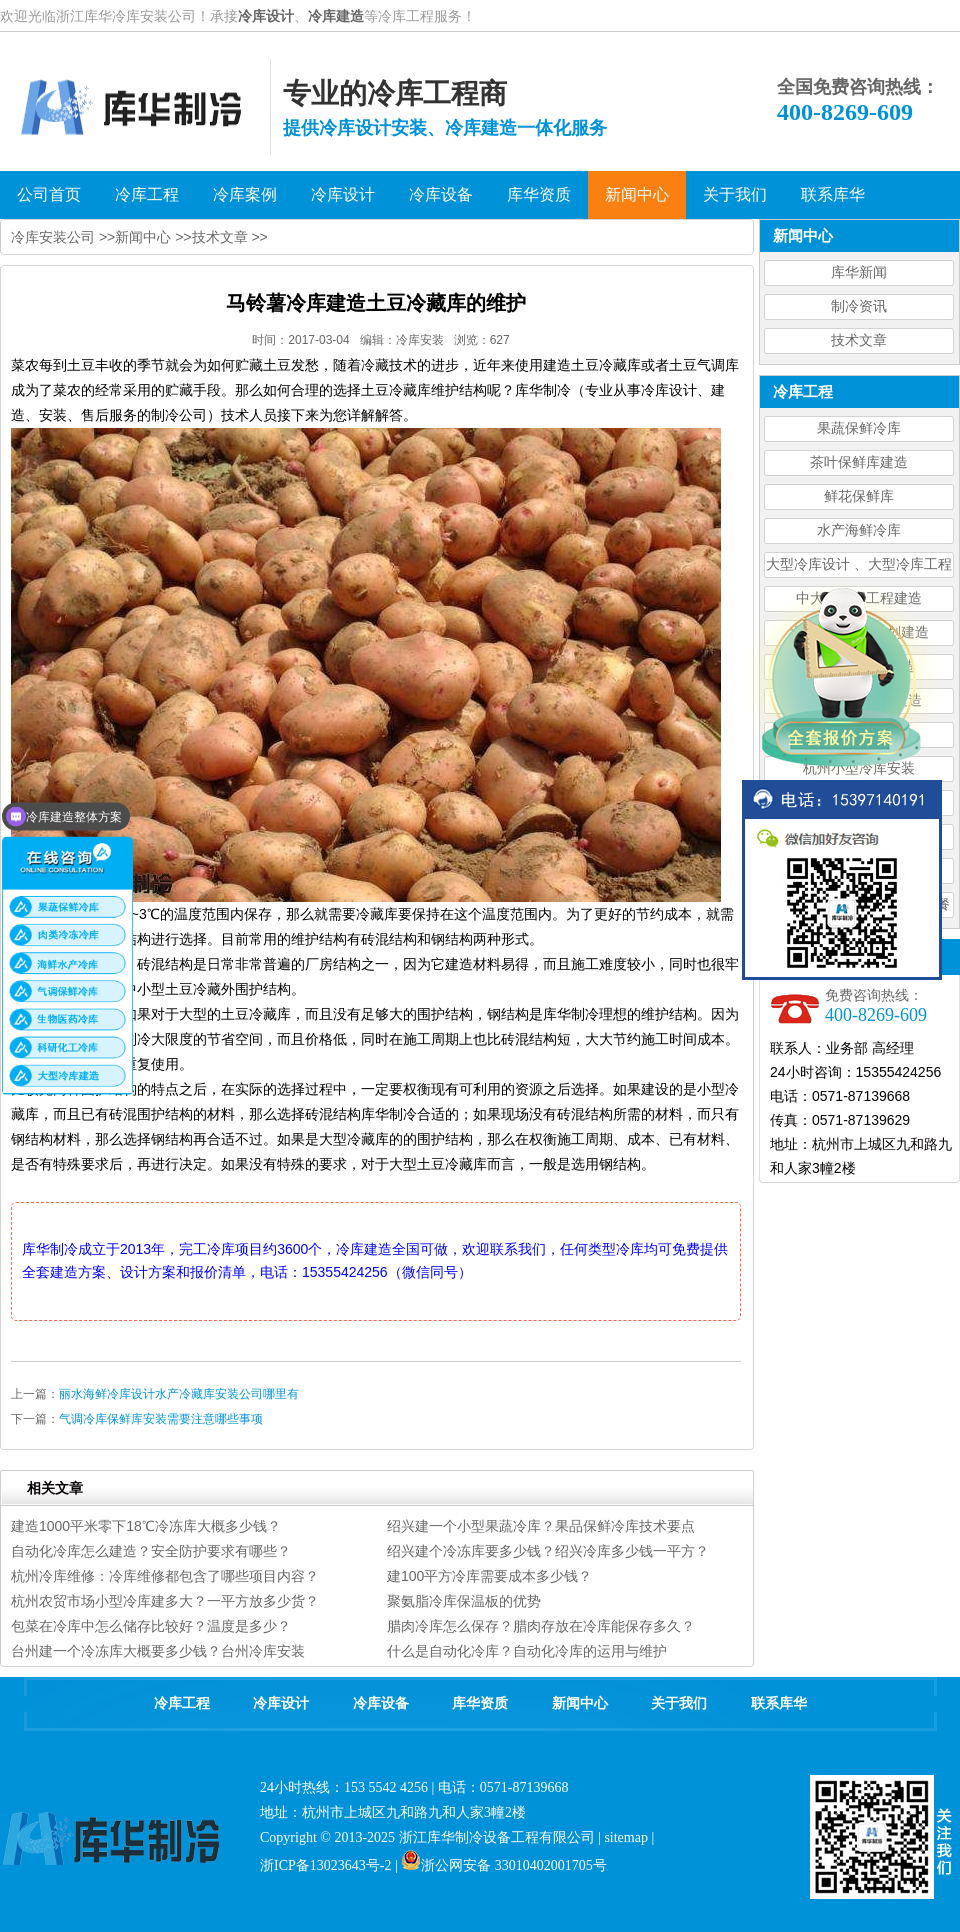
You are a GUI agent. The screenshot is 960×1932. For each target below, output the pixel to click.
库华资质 (480, 1703)
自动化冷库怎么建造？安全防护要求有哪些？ (151, 1551)
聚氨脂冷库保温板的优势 (464, 1601)
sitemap (626, 1837)
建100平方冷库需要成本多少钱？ (489, 1576)
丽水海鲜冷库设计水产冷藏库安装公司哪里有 (179, 1394)
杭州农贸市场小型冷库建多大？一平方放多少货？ (165, 1601)
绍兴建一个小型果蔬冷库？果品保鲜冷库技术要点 (541, 1526)
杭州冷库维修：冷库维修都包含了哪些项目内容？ (165, 1576)
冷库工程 (182, 1703)
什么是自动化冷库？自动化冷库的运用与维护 (527, 1651)
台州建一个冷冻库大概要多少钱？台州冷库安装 (158, 1651)
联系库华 (779, 1703)
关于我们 (679, 1703)
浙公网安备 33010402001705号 (504, 1865)
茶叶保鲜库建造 (859, 462)
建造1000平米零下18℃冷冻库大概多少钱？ (146, 1526)
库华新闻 (859, 272)
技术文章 (859, 340)
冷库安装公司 (53, 237)
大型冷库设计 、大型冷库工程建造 (859, 567)
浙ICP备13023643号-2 (325, 1865)
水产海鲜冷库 (859, 530)
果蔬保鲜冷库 (859, 428)
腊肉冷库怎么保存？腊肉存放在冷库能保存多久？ (541, 1626)
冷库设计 (266, 16)
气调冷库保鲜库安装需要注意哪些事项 (161, 1419)
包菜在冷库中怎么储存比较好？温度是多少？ (151, 1626)
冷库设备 (381, 1703)
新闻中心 (143, 237)
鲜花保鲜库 (859, 496)
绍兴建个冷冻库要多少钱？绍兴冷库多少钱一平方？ (548, 1551)
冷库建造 (336, 16)
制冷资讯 (859, 306)
